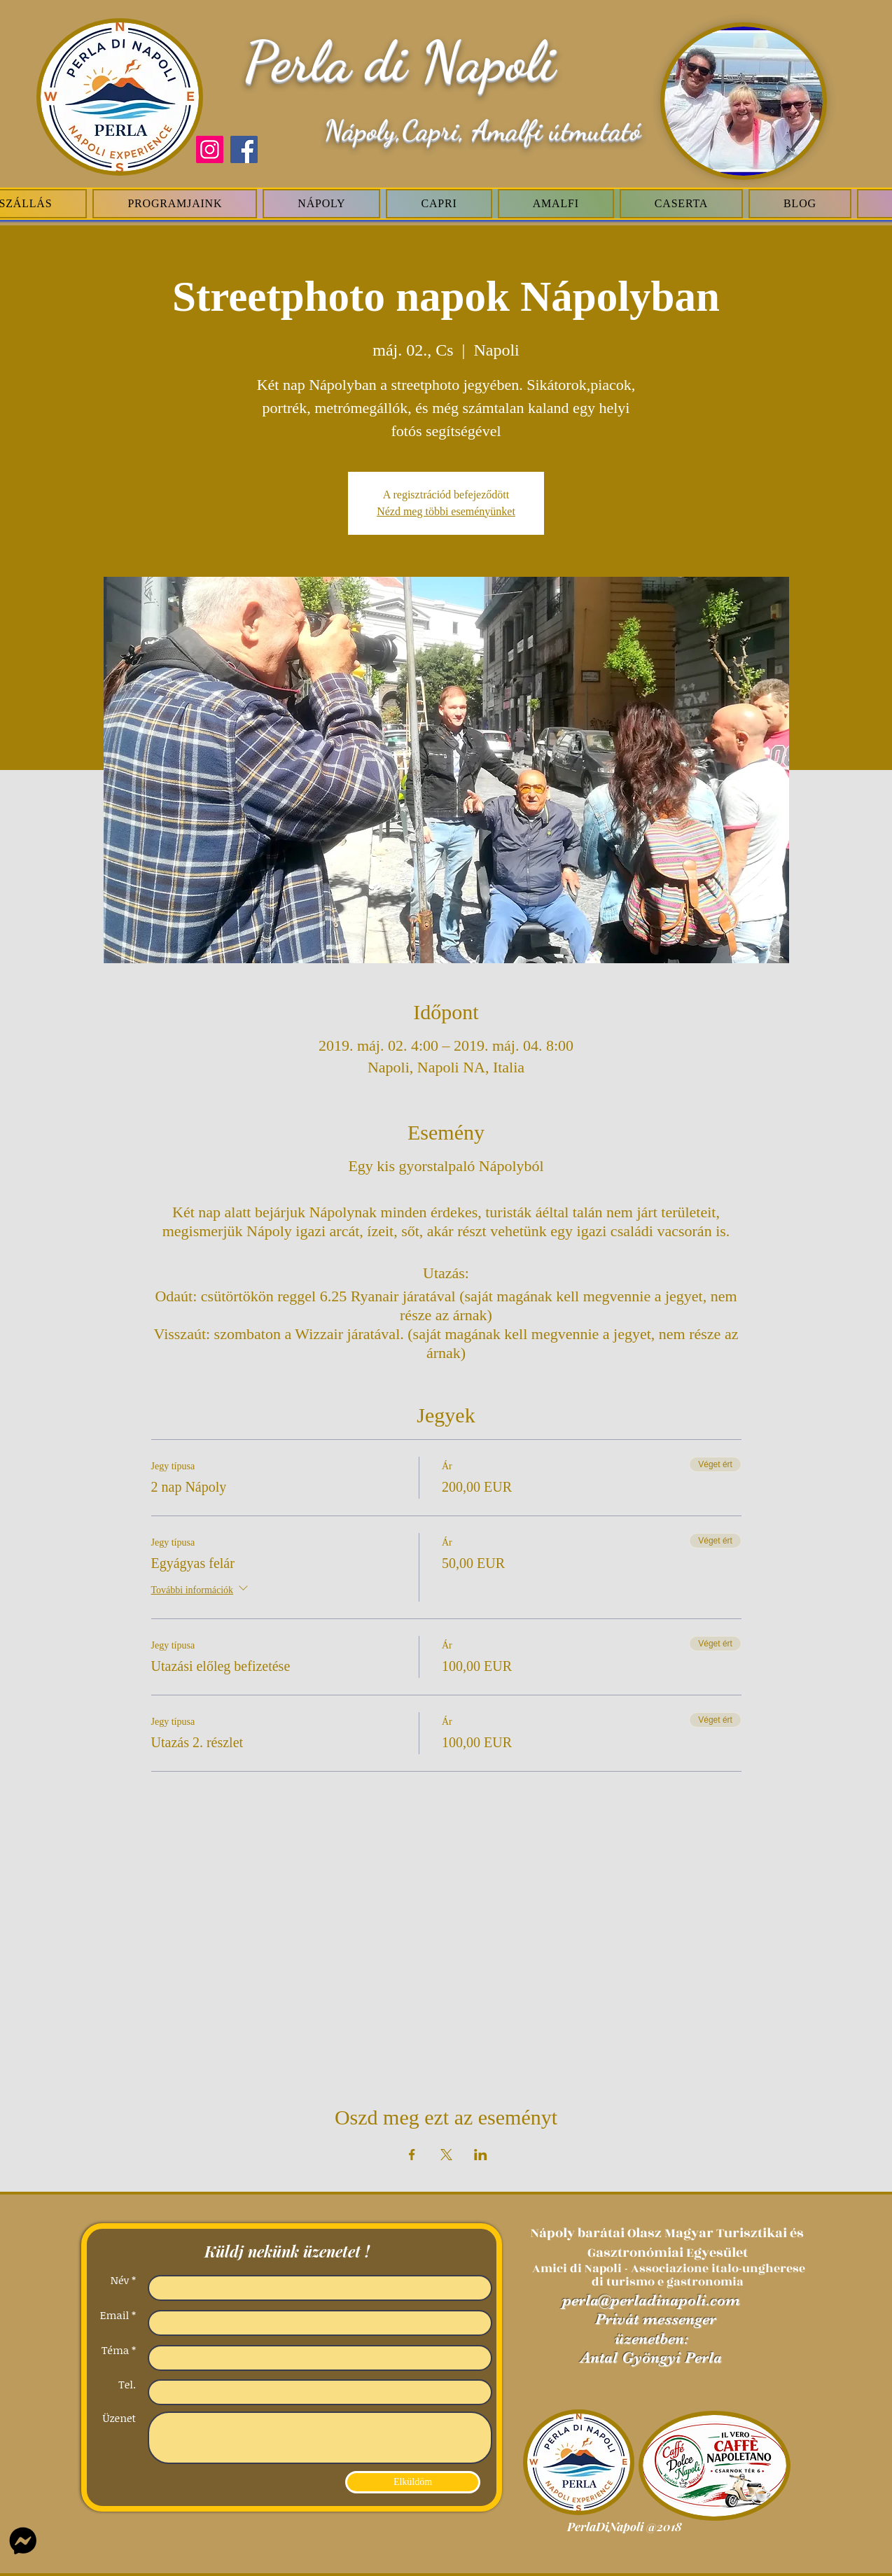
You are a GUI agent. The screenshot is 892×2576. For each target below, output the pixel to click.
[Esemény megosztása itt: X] (446, 2154)
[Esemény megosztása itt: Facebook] (412, 2154)
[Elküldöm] (412, 2482)
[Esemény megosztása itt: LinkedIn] (480, 2154)
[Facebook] (244, 149)
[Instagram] (209, 149)
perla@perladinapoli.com (651, 2300)
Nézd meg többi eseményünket (446, 511)
